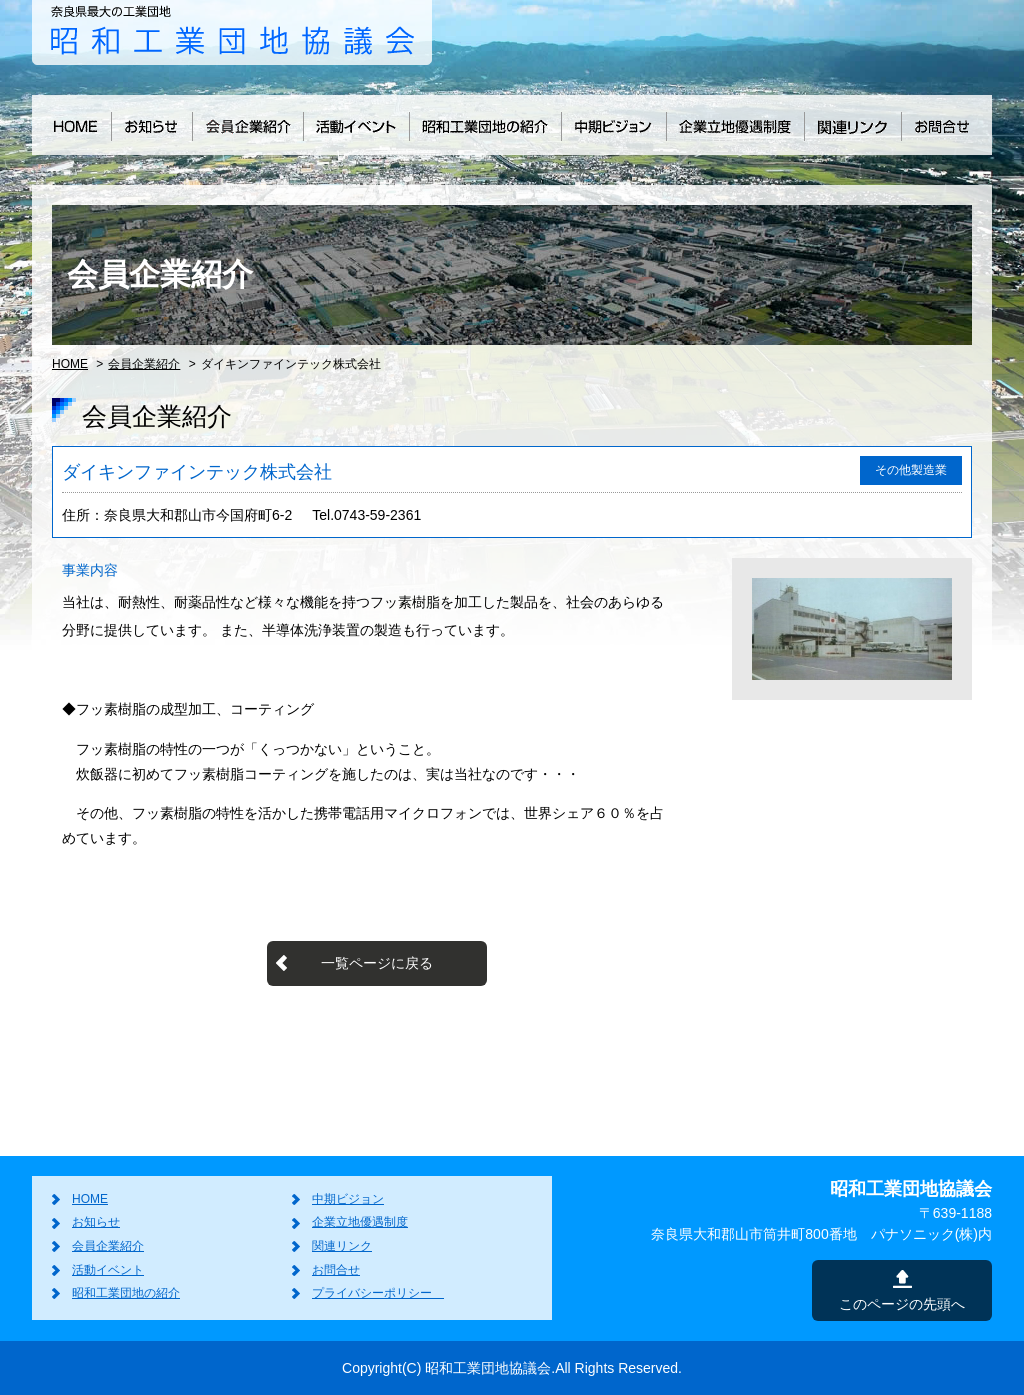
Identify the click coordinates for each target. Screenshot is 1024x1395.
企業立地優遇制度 (360, 1222)
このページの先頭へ (902, 1304)
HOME (70, 364)
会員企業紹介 (144, 364)
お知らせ (96, 1222)
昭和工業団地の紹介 (126, 1293)
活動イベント (108, 1270)
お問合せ (336, 1270)
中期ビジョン (348, 1199)
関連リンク (342, 1246)
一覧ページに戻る (377, 963)
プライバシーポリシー (378, 1293)
